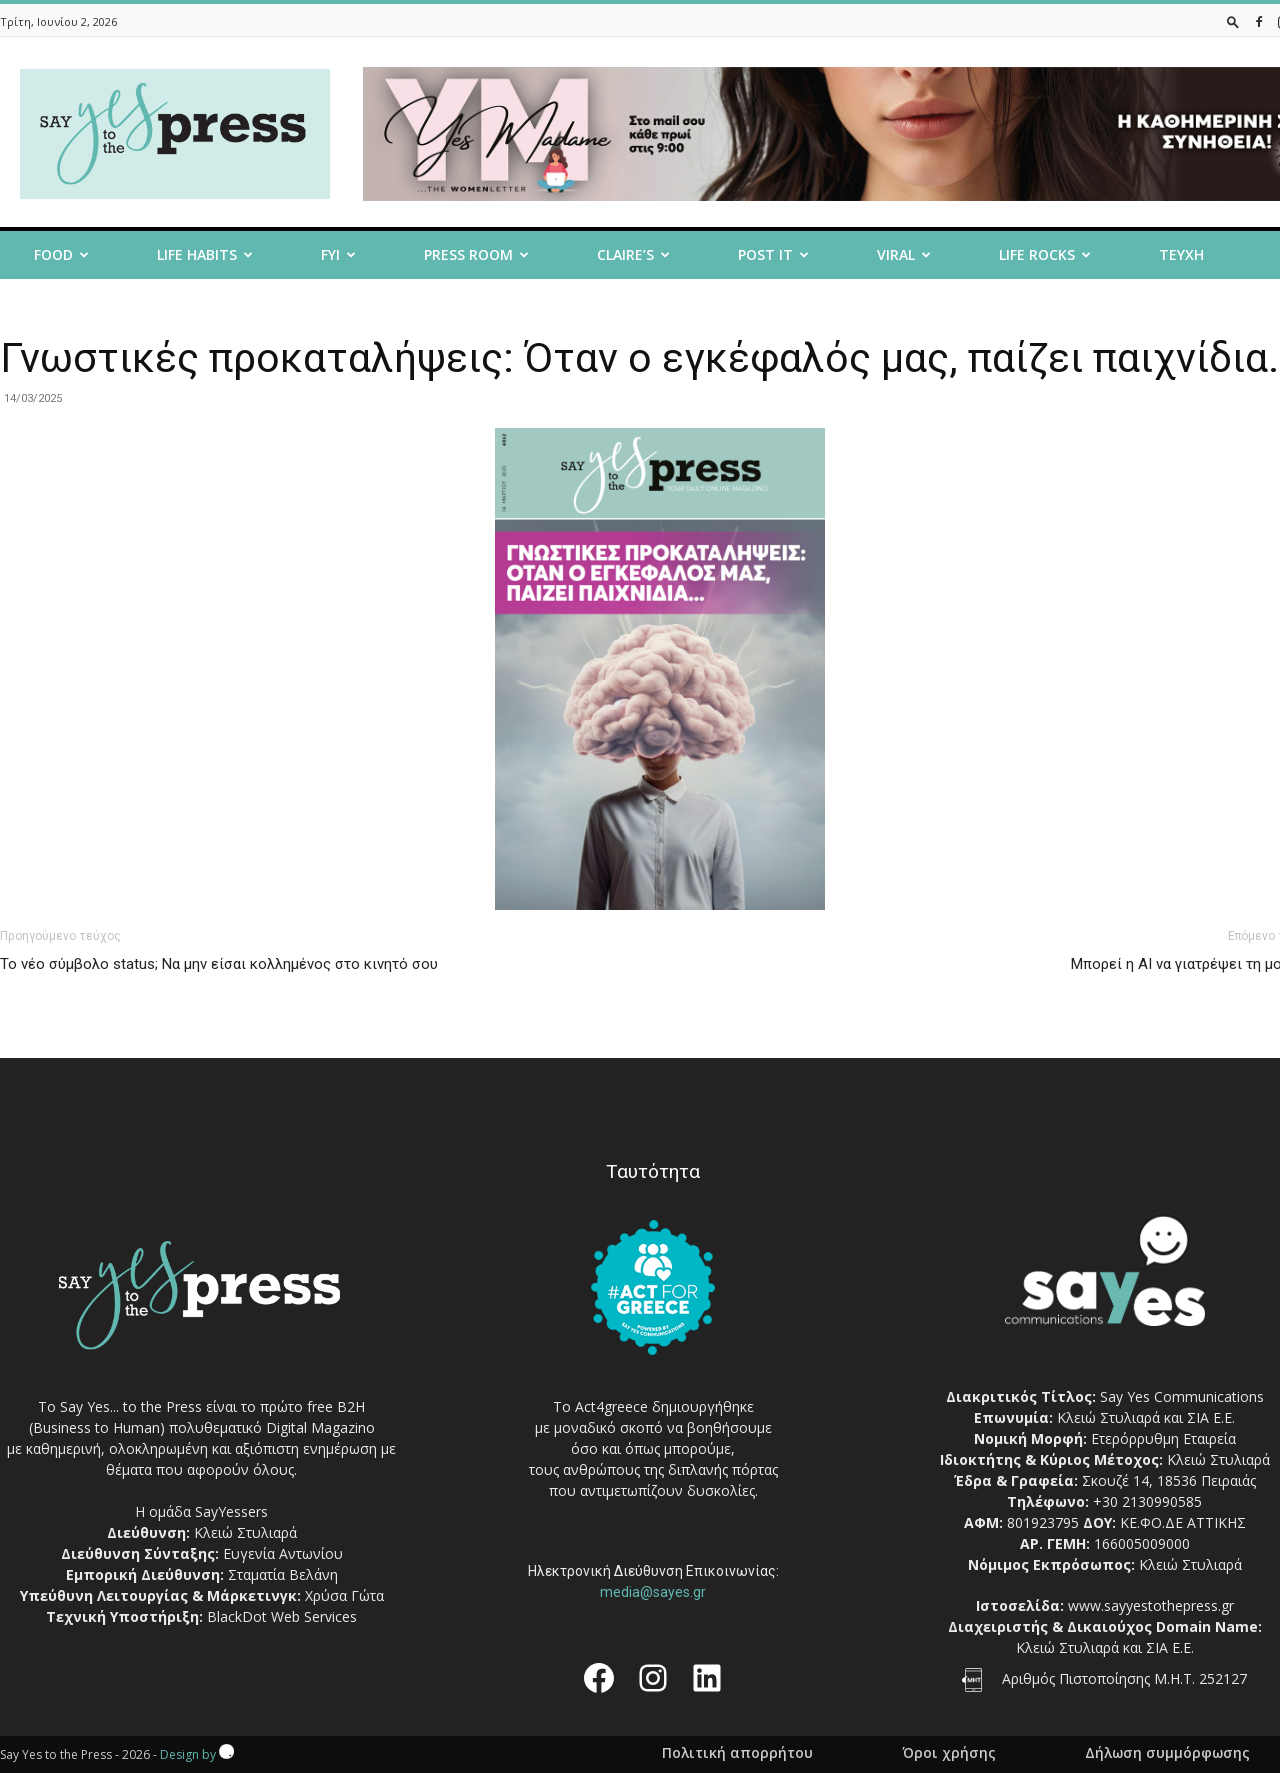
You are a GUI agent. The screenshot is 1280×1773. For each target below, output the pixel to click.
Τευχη (1181, 254)
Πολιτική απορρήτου (737, 1753)
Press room (476, 254)
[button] (1233, 21)
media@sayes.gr (653, 1592)
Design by (197, 1754)
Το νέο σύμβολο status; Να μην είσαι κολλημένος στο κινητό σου (219, 964)
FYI (338, 254)
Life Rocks (1045, 254)
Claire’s (633, 254)
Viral (904, 254)
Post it (773, 254)
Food (61, 254)
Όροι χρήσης (949, 1753)
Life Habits (205, 254)
